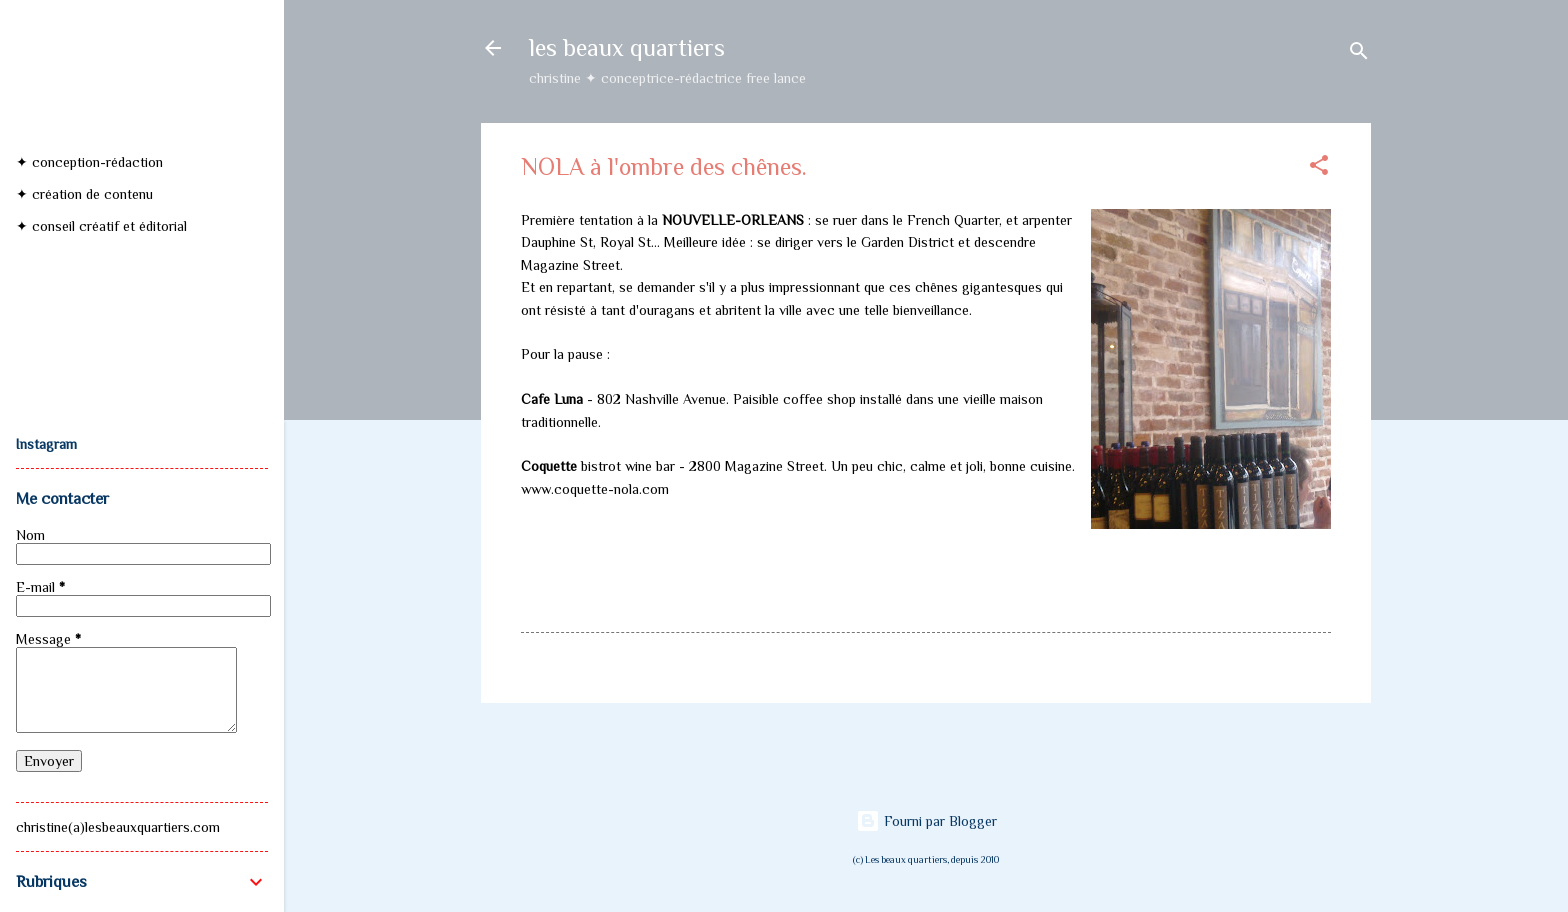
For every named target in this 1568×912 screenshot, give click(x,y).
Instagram (46, 444)
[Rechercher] (1359, 54)
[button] (1319, 168)
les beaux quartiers (627, 47)
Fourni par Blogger (926, 821)
